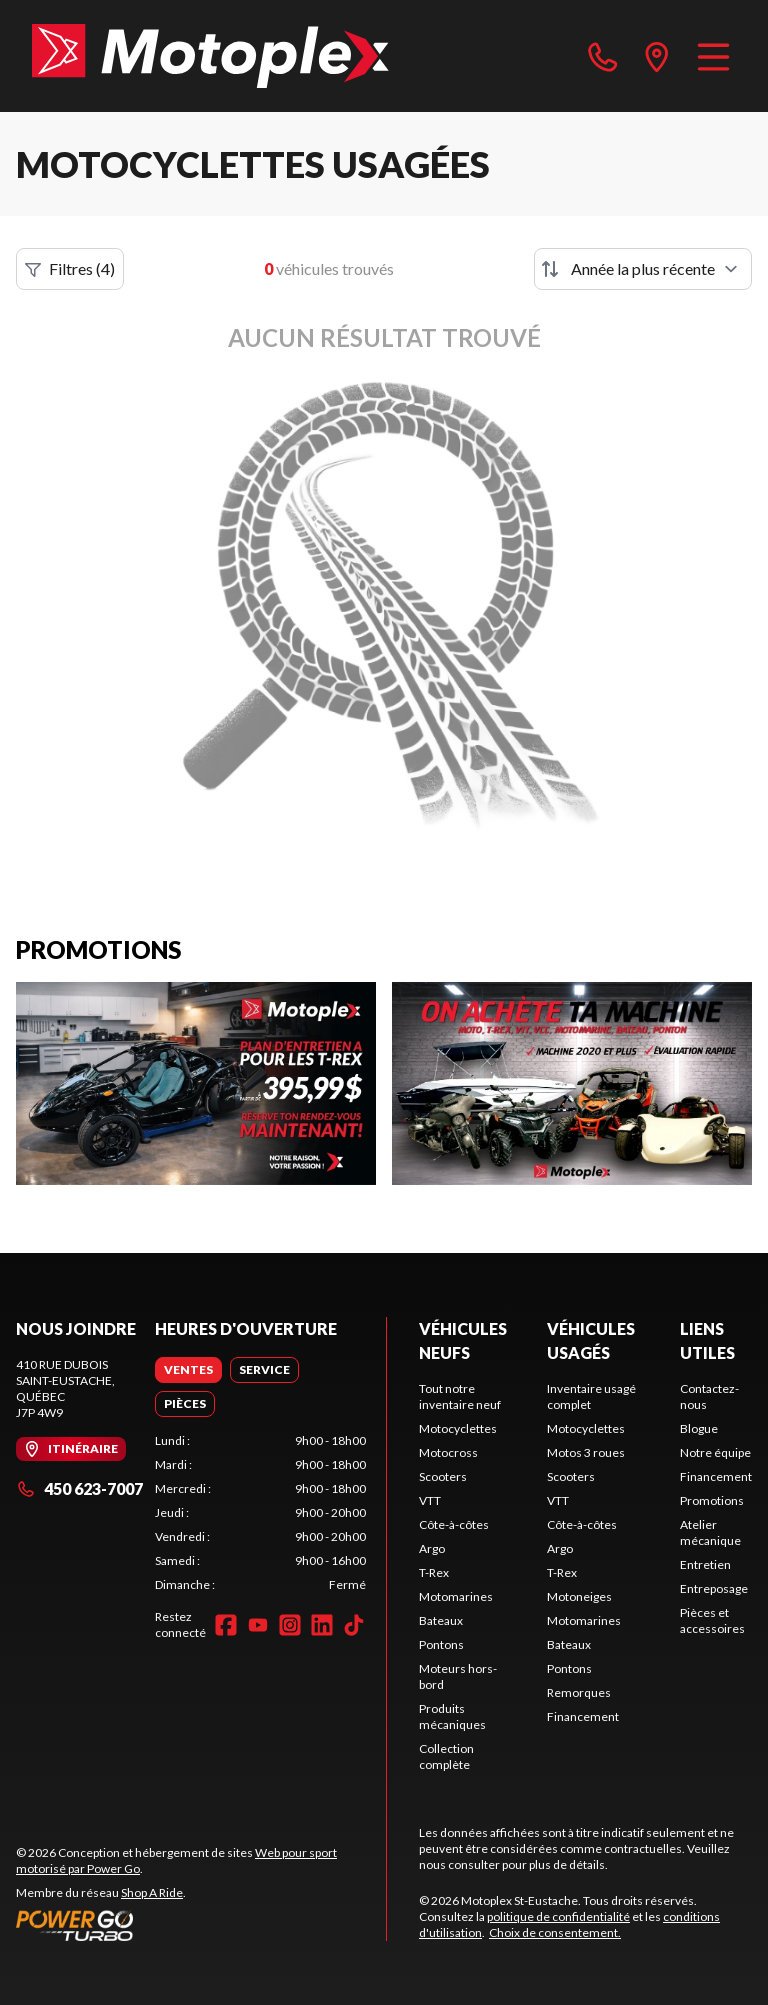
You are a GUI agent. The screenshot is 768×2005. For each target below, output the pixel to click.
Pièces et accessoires (712, 1620)
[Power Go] (201, 1925)
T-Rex (434, 1572)
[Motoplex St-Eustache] (210, 56)
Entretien (705, 1564)
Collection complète (446, 1756)
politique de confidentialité (558, 1916)
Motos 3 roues (586, 1452)
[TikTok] (354, 1625)
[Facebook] (226, 1625)
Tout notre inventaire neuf (460, 1396)
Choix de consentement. (555, 1932)
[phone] (603, 56)
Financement (583, 1716)
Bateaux (441, 1620)
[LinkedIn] (322, 1625)
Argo (432, 1548)
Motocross (448, 1452)
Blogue (699, 1428)
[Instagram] (290, 1625)
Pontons (441, 1644)
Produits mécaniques (452, 1716)
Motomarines (456, 1596)
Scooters (443, 1476)
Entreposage (714, 1588)
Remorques (579, 1692)
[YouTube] (258, 1625)
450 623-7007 (79, 1488)
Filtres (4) (70, 269)
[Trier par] (643, 269)
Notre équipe (715, 1452)
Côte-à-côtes (454, 1524)
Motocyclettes (458, 1428)
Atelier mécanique (710, 1532)
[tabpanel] (260, 1513)
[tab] (188, 1370)
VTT (430, 1500)
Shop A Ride (152, 1892)
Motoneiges (579, 1596)
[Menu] (713, 56)
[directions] (657, 56)
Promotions (712, 1500)
